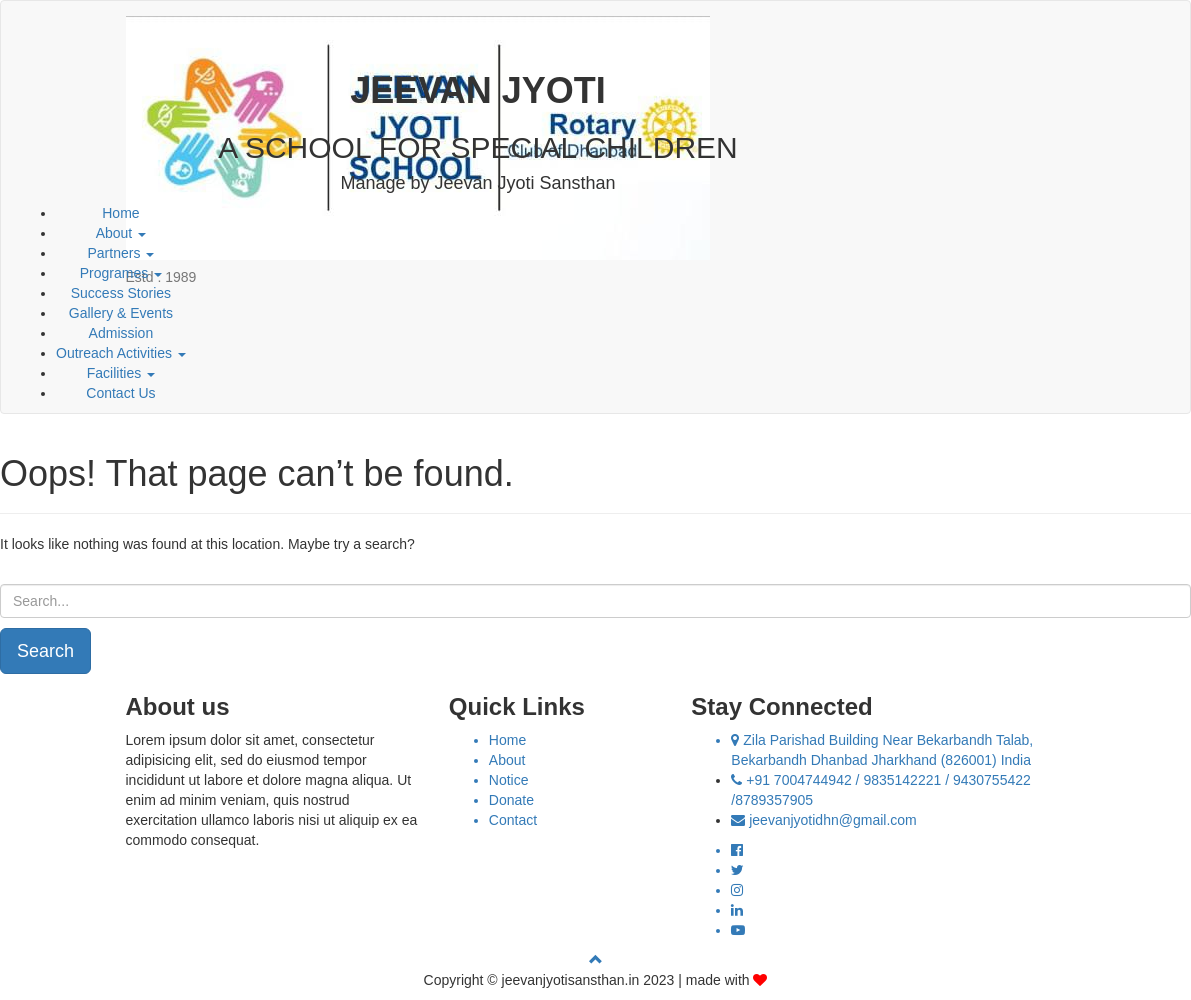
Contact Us (120, 393)
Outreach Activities (121, 353)
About (121, 233)
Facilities (121, 373)
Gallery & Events (121, 313)
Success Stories (121, 293)
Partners (121, 253)
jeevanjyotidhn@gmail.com (833, 820)
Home (120, 213)
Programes (121, 273)
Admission (121, 333)
